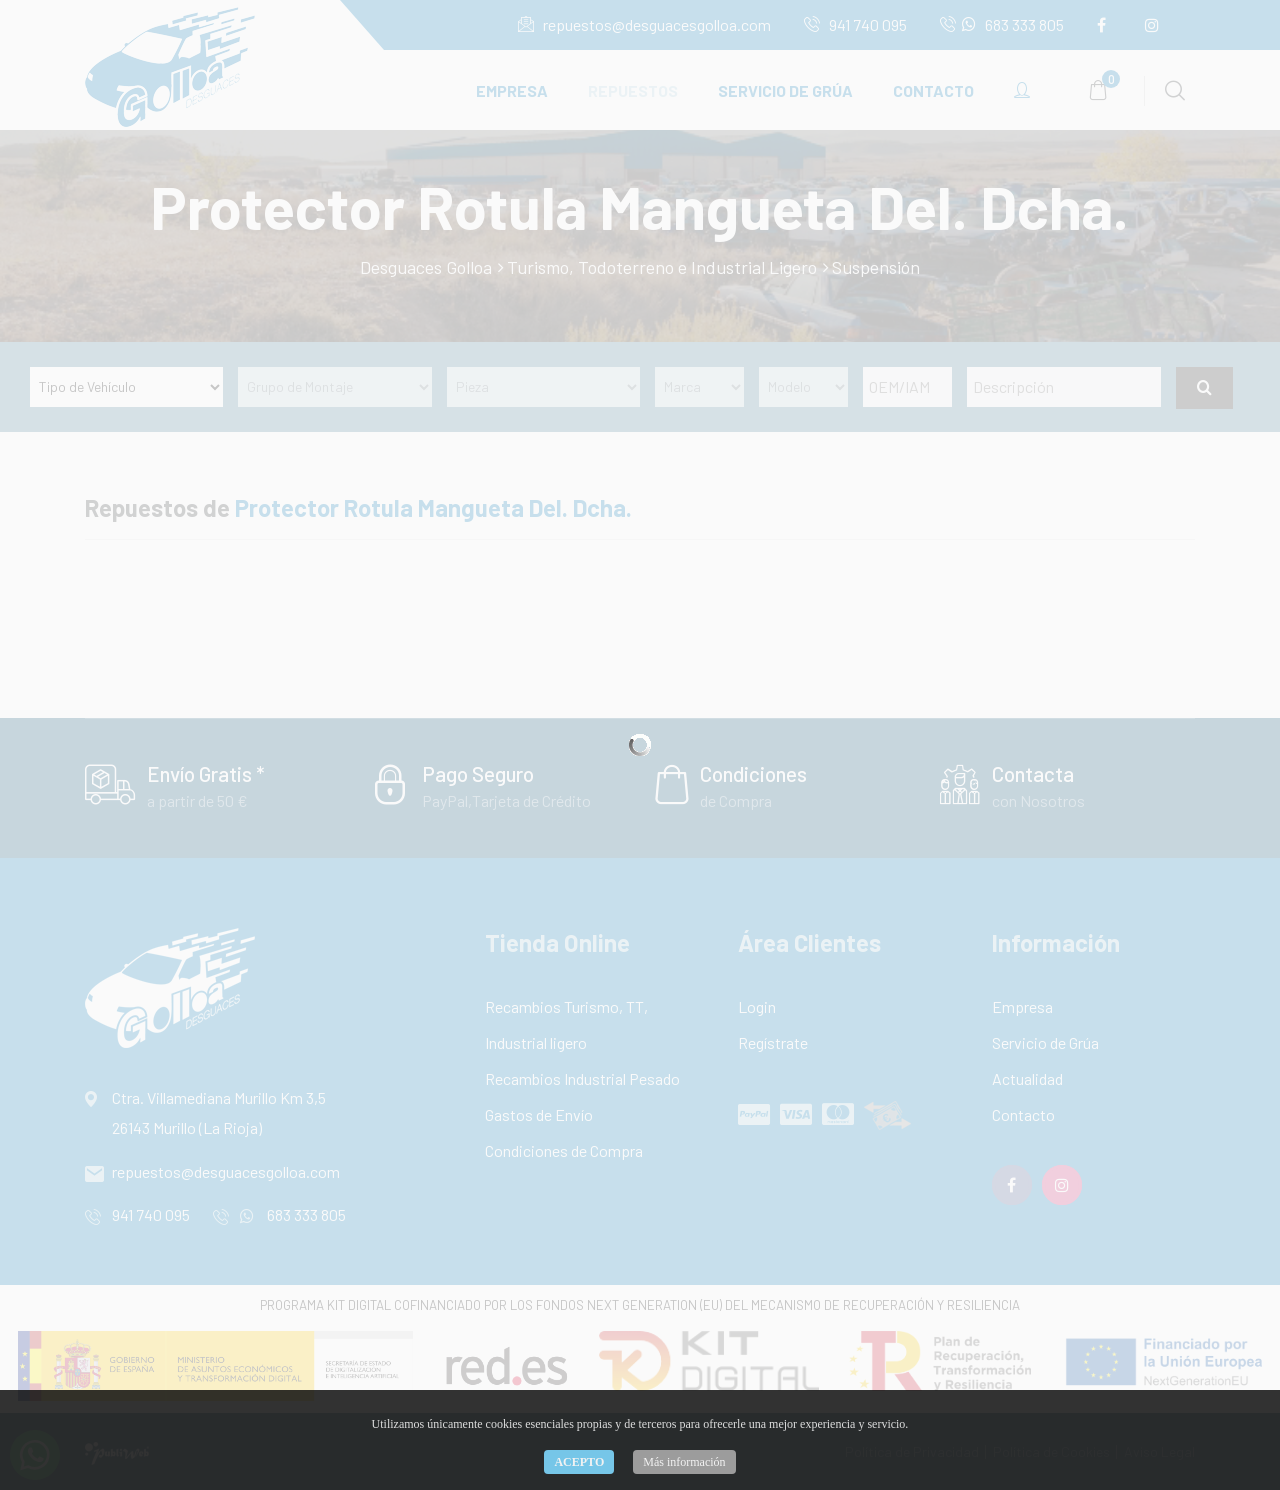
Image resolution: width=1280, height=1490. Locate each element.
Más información (684, 1462)
